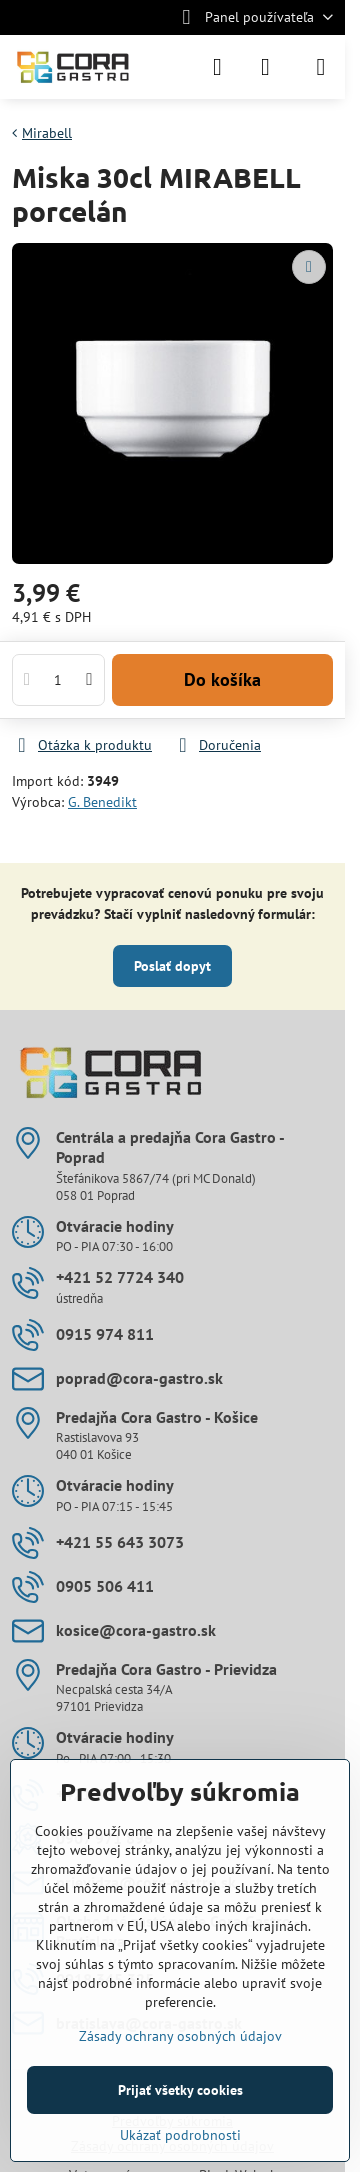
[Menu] (321, 67)
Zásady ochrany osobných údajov (180, 2036)
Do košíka (222, 679)
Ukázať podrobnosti (180, 2135)
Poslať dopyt (172, 966)
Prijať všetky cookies (180, 2090)
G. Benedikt (102, 802)
